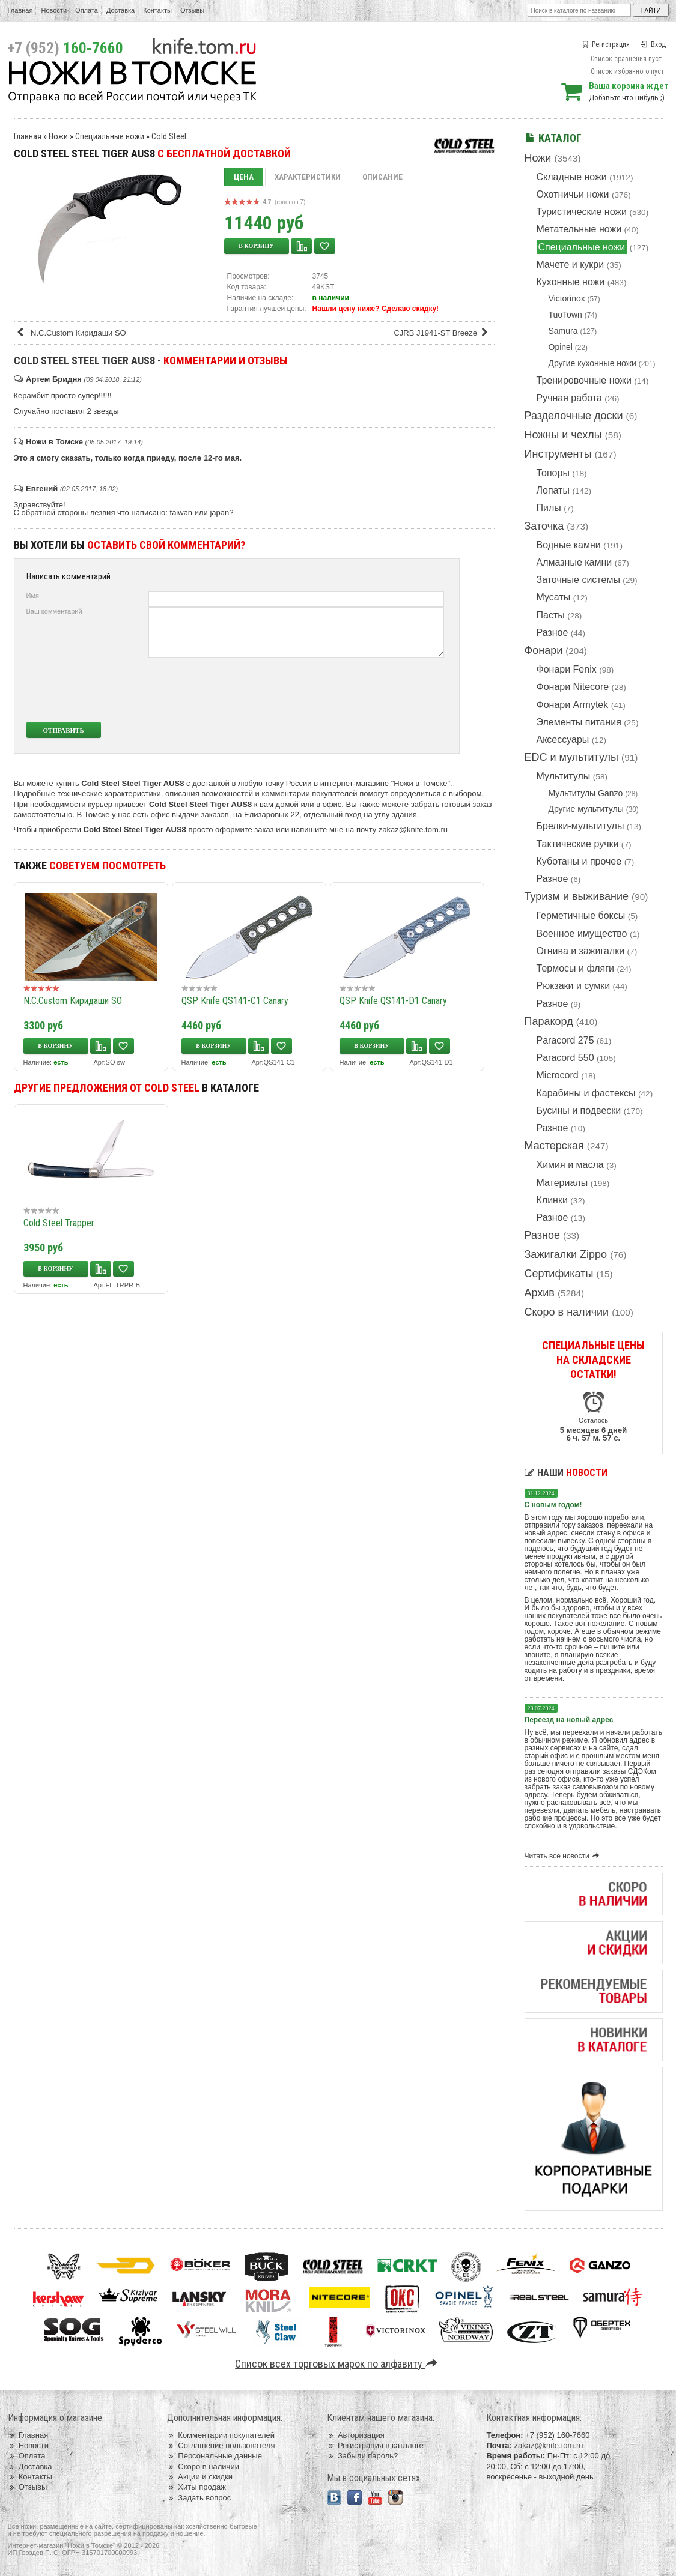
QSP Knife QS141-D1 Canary (393, 1000)
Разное (552, 632)
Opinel (561, 347)
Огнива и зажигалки (581, 951)
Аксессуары (563, 739)
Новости (54, 10)
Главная (20, 10)
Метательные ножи (579, 229)
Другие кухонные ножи (592, 363)
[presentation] (354, 689)
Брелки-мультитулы (580, 826)
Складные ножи (572, 177)
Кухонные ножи (571, 282)
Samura (563, 331)
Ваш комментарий (54, 611)
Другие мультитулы (586, 809)
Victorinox (567, 298)
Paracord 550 (565, 1058)
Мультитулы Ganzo (586, 793)
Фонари (544, 650)
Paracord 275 (565, 1040)
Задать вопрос (199, 2497)
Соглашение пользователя (221, 2445)
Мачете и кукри (570, 264)
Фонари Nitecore (573, 687)
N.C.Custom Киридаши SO (71, 332)
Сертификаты (559, 1274)
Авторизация (356, 2435)
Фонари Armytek (573, 705)
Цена (244, 176)
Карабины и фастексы (586, 1093)
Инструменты (558, 454)
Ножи (538, 158)
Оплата (86, 10)
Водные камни (569, 545)
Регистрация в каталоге (375, 2445)
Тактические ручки (578, 844)
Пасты (551, 615)
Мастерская (554, 1146)
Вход (653, 44)
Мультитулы (564, 776)
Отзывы (192, 10)
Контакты (157, 10)
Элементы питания (579, 722)
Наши (566, 1472)
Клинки (552, 1200)
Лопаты (553, 490)
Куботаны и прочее (579, 861)
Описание (382, 176)
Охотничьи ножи (573, 194)
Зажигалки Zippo (566, 1254)
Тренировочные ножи (584, 380)
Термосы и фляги (575, 968)
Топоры (553, 473)
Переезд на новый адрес (569, 1720)
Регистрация (606, 44)
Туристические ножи (582, 212)
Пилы (549, 508)
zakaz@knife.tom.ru (413, 829)
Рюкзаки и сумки (574, 986)
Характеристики (308, 176)
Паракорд (549, 1021)
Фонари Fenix (567, 669)
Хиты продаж (196, 2486)
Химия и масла (570, 1165)
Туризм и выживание (577, 896)
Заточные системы (578, 580)
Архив (540, 1293)
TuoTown (565, 314)
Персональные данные (214, 2455)
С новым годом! (553, 1505)
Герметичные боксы (581, 915)
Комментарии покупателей (221, 2435)
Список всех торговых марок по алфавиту (338, 2363)
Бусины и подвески (579, 1110)
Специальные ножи (582, 247)
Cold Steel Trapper (58, 1223)
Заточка (544, 526)
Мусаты (554, 597)
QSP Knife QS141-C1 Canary (234, 1000)
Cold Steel (168, 136)
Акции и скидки (200, 2476)
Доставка (120, 10)
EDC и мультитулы (572, 757)
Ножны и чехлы (563, 435)
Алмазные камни (574, 562)
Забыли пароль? (362, 2455)
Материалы (562, 1183)
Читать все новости (564, 1856)
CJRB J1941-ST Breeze (443, 332)
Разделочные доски (574, 416)
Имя (32, 595)
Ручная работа (569, 398)
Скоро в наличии (567, 1312)
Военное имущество (582, 933)
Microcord (558, 1075)
